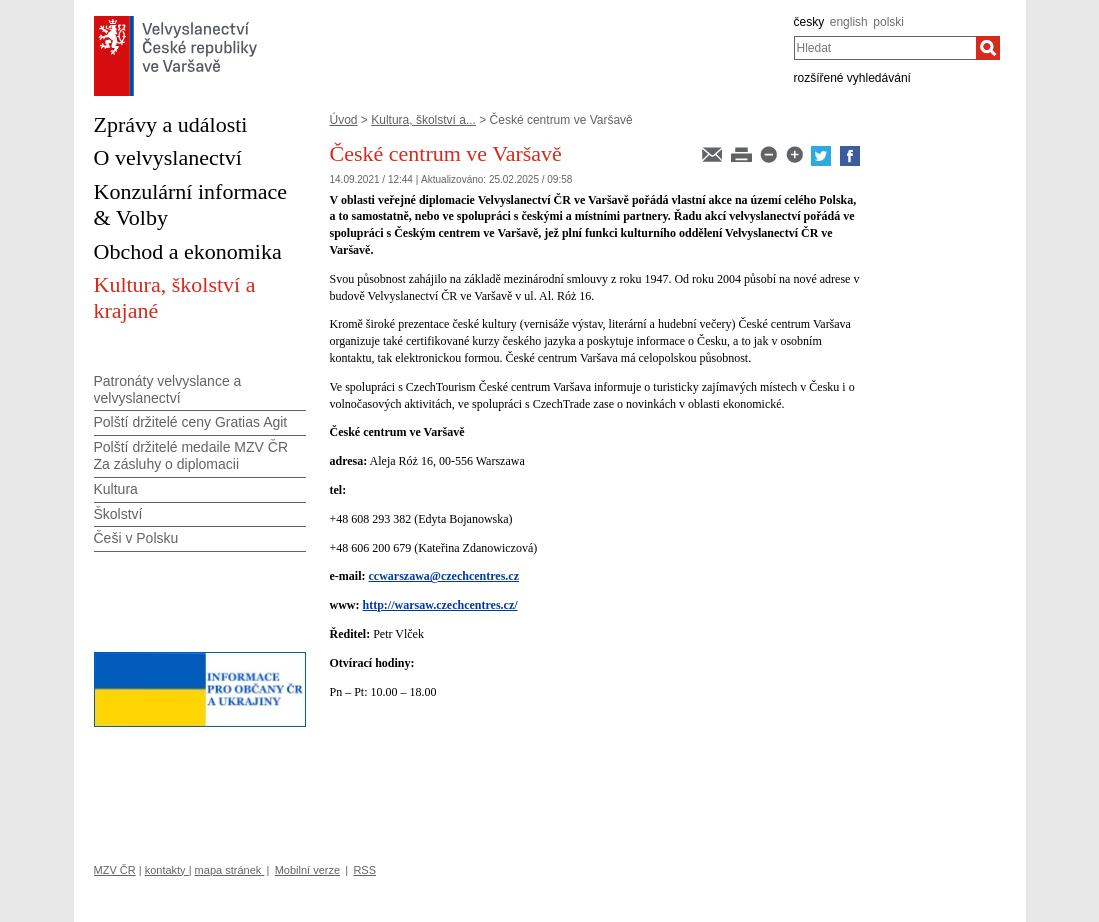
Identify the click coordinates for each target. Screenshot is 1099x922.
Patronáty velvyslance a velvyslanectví (168, 389)
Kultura (116, 489)
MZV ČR (115, 870)
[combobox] (885, 48)
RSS (364, 870)
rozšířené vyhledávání (852, 78)
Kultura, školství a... (423, 120)
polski (888, 22)
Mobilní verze (307, 870)
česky (809, 22)
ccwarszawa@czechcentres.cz (443, 576)
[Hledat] (988, 48)
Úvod (344, 120)
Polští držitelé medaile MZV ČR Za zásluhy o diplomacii (191, 455)
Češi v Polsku (136, 538)
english (849, 22)
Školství (118, 514)
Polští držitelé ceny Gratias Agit (191, 422)
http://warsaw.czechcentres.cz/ (440, 605)
